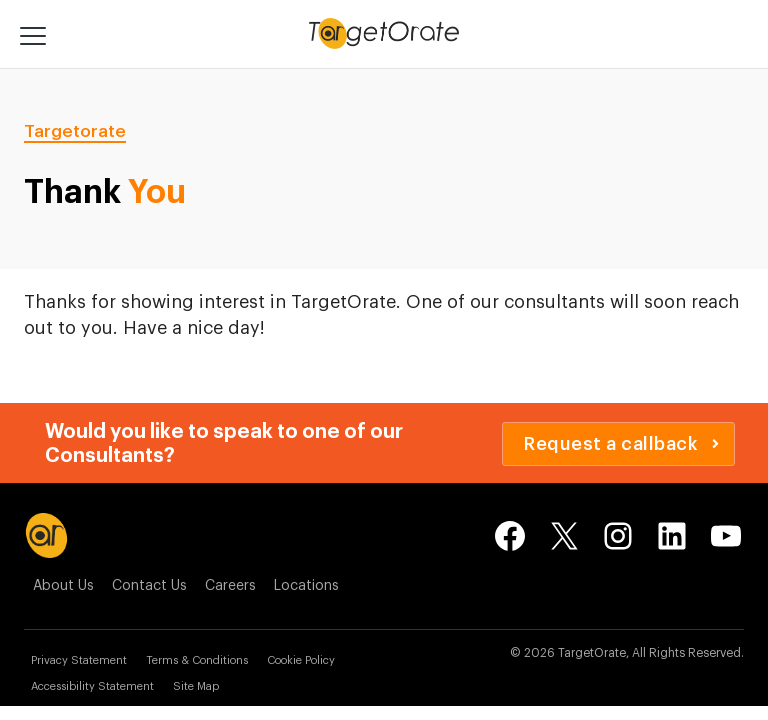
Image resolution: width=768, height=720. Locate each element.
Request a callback (621, 444)
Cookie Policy (301, 660)
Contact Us (149, 586)
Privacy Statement (79, 660)
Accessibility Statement (92, 686)
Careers (230, 586)
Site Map (196, 686)
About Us (63, 586)
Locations (306, 586)
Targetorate (75, 131)
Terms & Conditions (197, 660)
